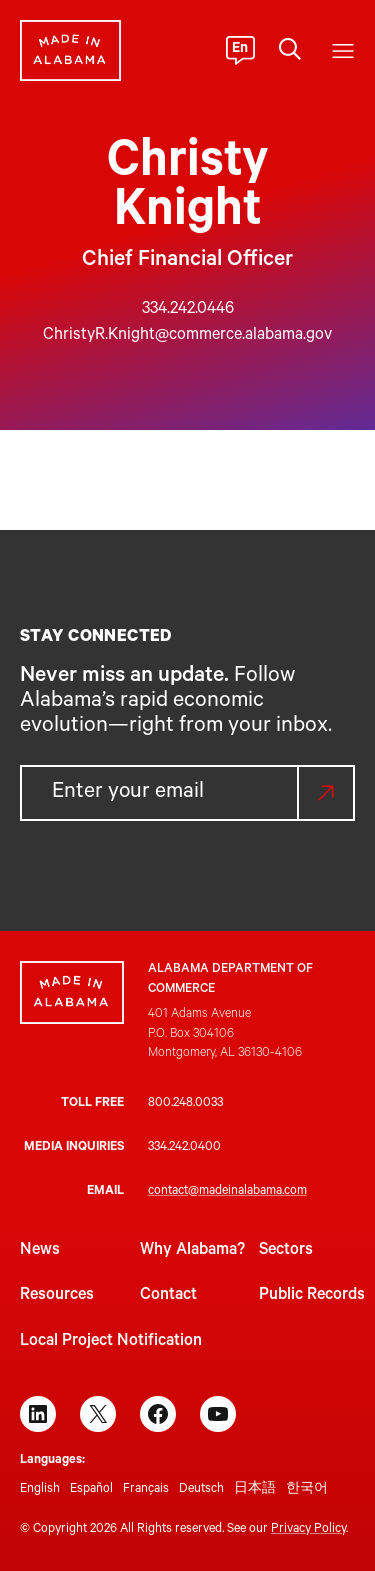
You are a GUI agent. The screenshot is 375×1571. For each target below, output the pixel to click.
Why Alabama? (192, 1251)
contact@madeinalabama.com (227, 1192)
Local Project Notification (111, 1342)
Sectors (286, 1251)
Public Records (312, 1296)
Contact (168, 1296)
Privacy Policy (308, 1530)
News (40, 1251)
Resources (57, 1296)
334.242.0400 (184, 1148)
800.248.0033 (185, 1104)
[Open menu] (343, 51)
